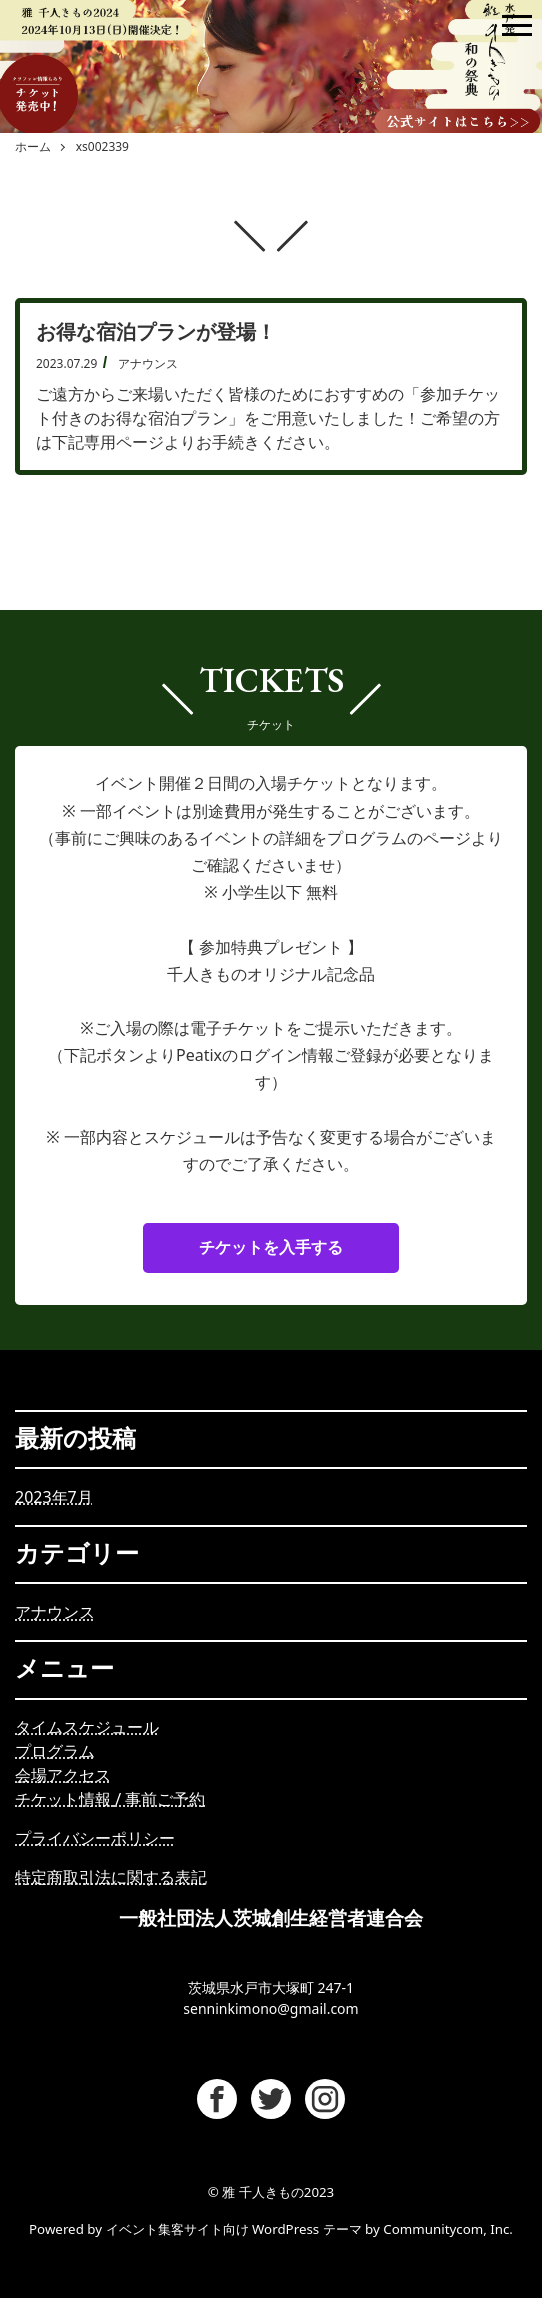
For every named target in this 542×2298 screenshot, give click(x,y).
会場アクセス (63, 1775)
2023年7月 (54, 1497)
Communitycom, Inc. (448, 2229)
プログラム (55, 1751)
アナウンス (55, 1612)
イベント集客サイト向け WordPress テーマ (234, 2229)
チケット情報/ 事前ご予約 (110, 1799)
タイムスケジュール (87, 1727)
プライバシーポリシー (95, 1838)
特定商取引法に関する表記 (111, 1877)
